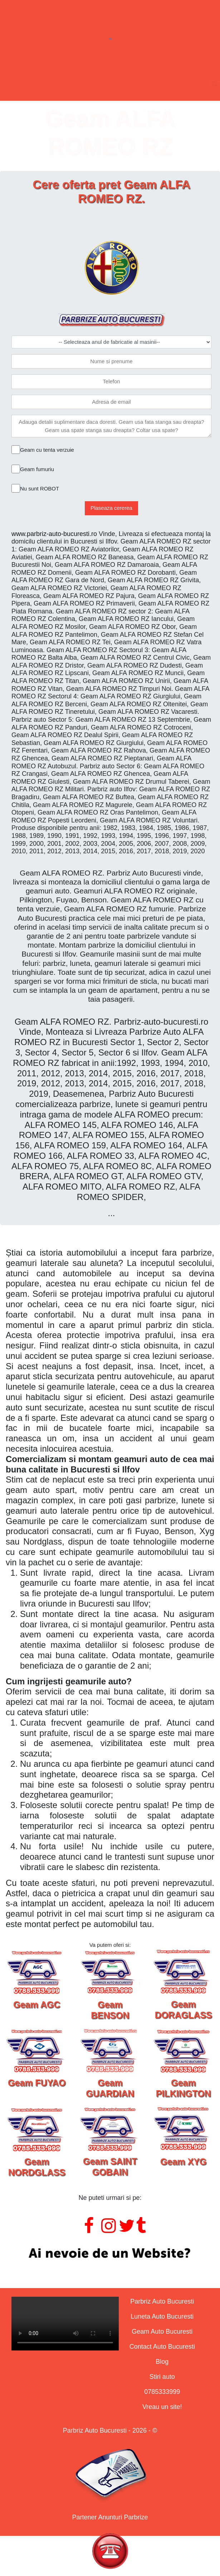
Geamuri (121, 83)
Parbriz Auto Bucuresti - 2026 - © (110, 2430)
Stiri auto (162, 2376)
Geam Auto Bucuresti (162, 2331)
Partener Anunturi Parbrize (110, 2517)
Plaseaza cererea (111, 508)
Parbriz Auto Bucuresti (162, 2301)
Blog (162, 2361)
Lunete (81, 83)
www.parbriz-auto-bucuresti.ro (54, 533)
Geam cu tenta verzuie (47, 450)
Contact (162, 83)
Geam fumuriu (37, 469)
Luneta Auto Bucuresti (162, 2316)
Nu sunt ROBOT (39, 488)
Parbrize (41, 83)
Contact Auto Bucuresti (162, 2346)
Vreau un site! (162, 2406)
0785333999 (162, 2391)
